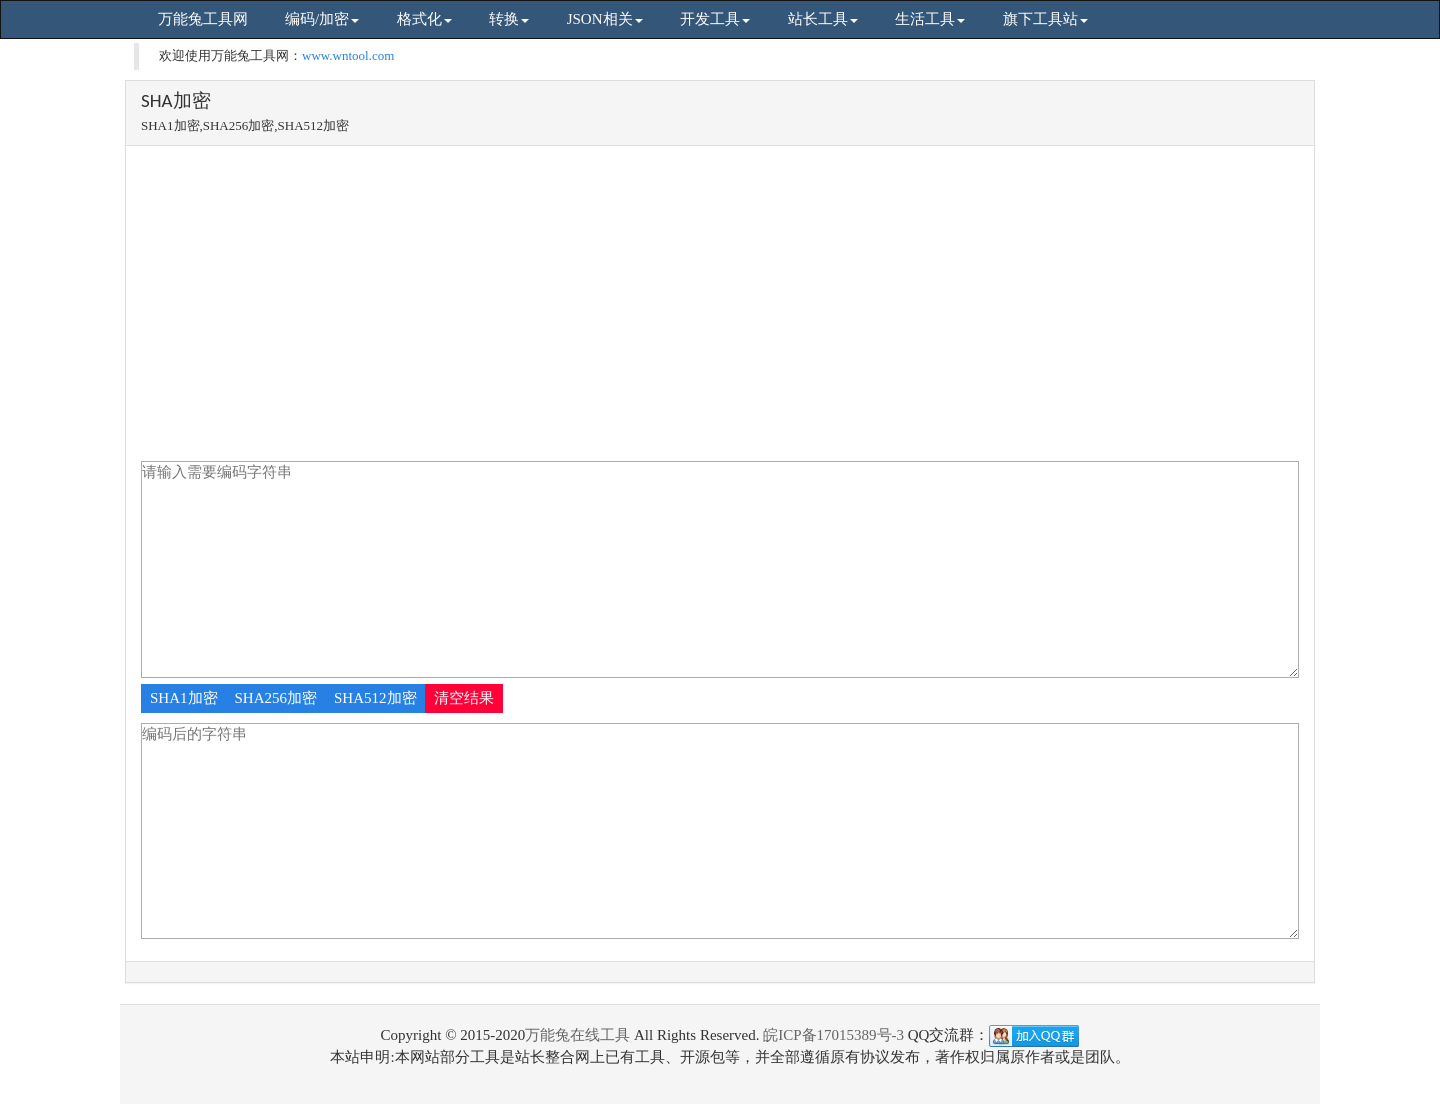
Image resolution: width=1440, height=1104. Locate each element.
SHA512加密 (375, 698)
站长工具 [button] (823, 19)
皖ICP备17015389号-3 (833, 1035)
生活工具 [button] (930, 19)
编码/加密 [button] (322, 19)
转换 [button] (509, 19)
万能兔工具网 (203, 19)
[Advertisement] (720, 311)
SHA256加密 (276, 698)
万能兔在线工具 (577, 1035)
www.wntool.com (348, 55)
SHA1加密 (184, 698)
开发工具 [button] (715, 19)
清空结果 (464, 698)
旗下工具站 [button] (1045, 19)
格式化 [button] (424, 19)
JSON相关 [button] (605, 19)
